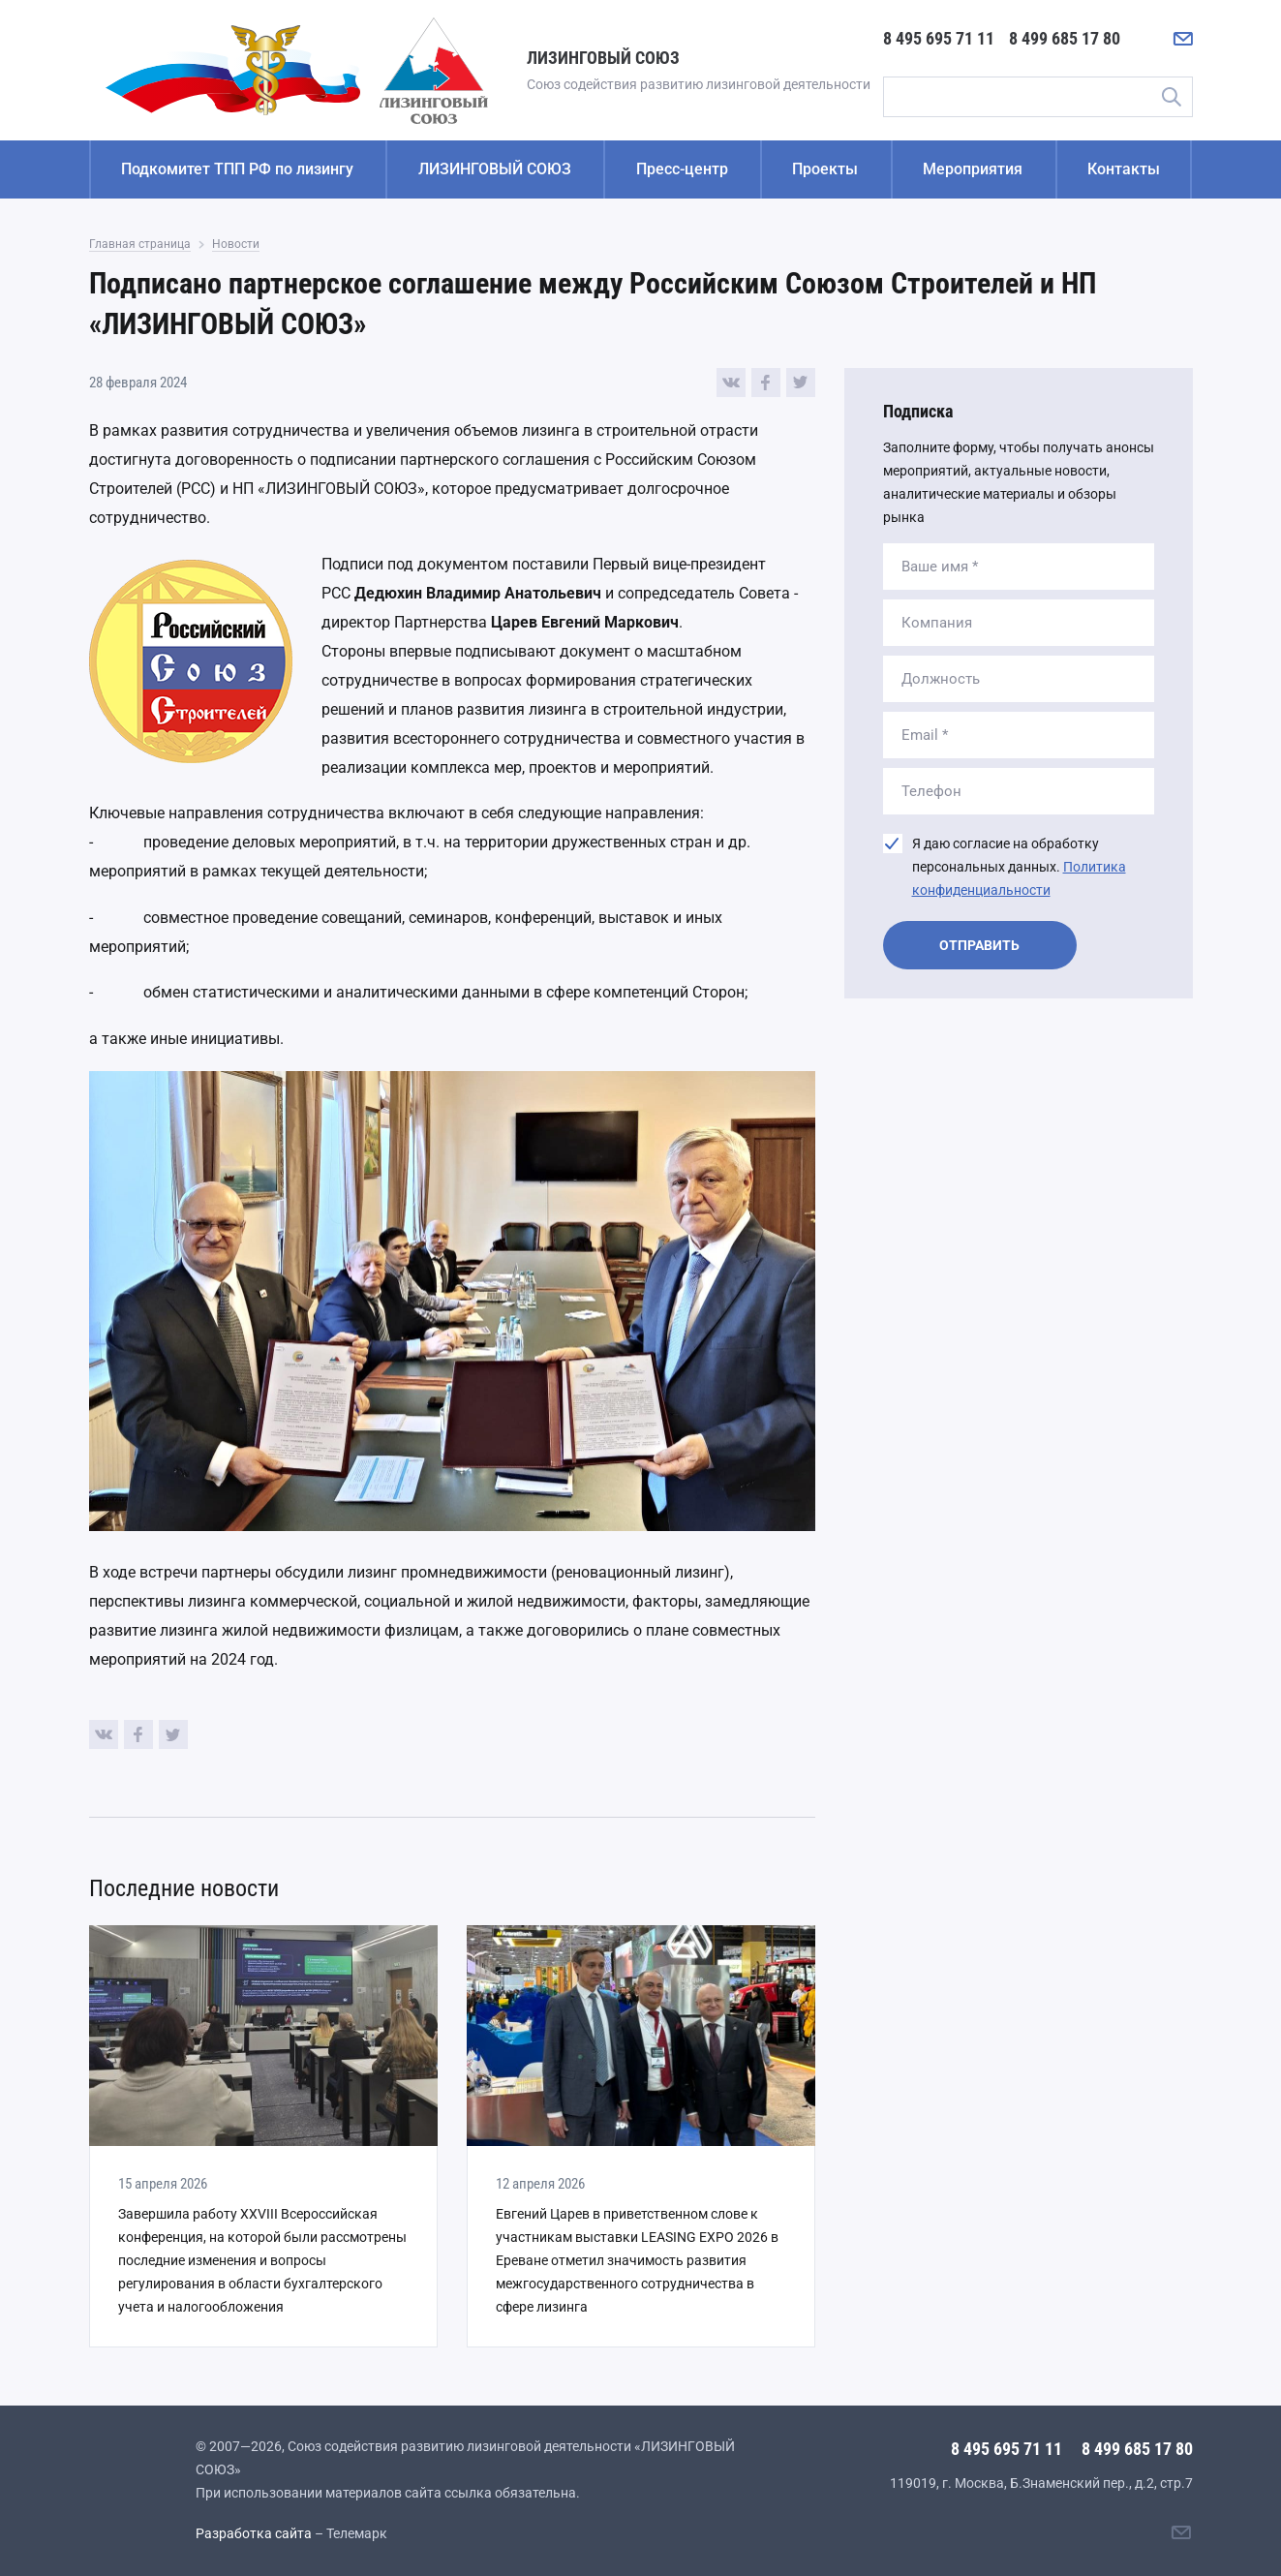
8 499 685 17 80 (1064, 38)
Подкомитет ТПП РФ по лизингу (237, 169)
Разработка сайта (254, 2533)
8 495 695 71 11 (938, 38)
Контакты (1123, 169)
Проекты (825, 169)
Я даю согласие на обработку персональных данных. (1019, 867)
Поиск (1171, 96)
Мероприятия (972, 169)
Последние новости (184, 1888)
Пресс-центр (682, 169)
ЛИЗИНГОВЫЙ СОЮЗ (494, 169)
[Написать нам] (1183, 38)
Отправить (979, 945)
